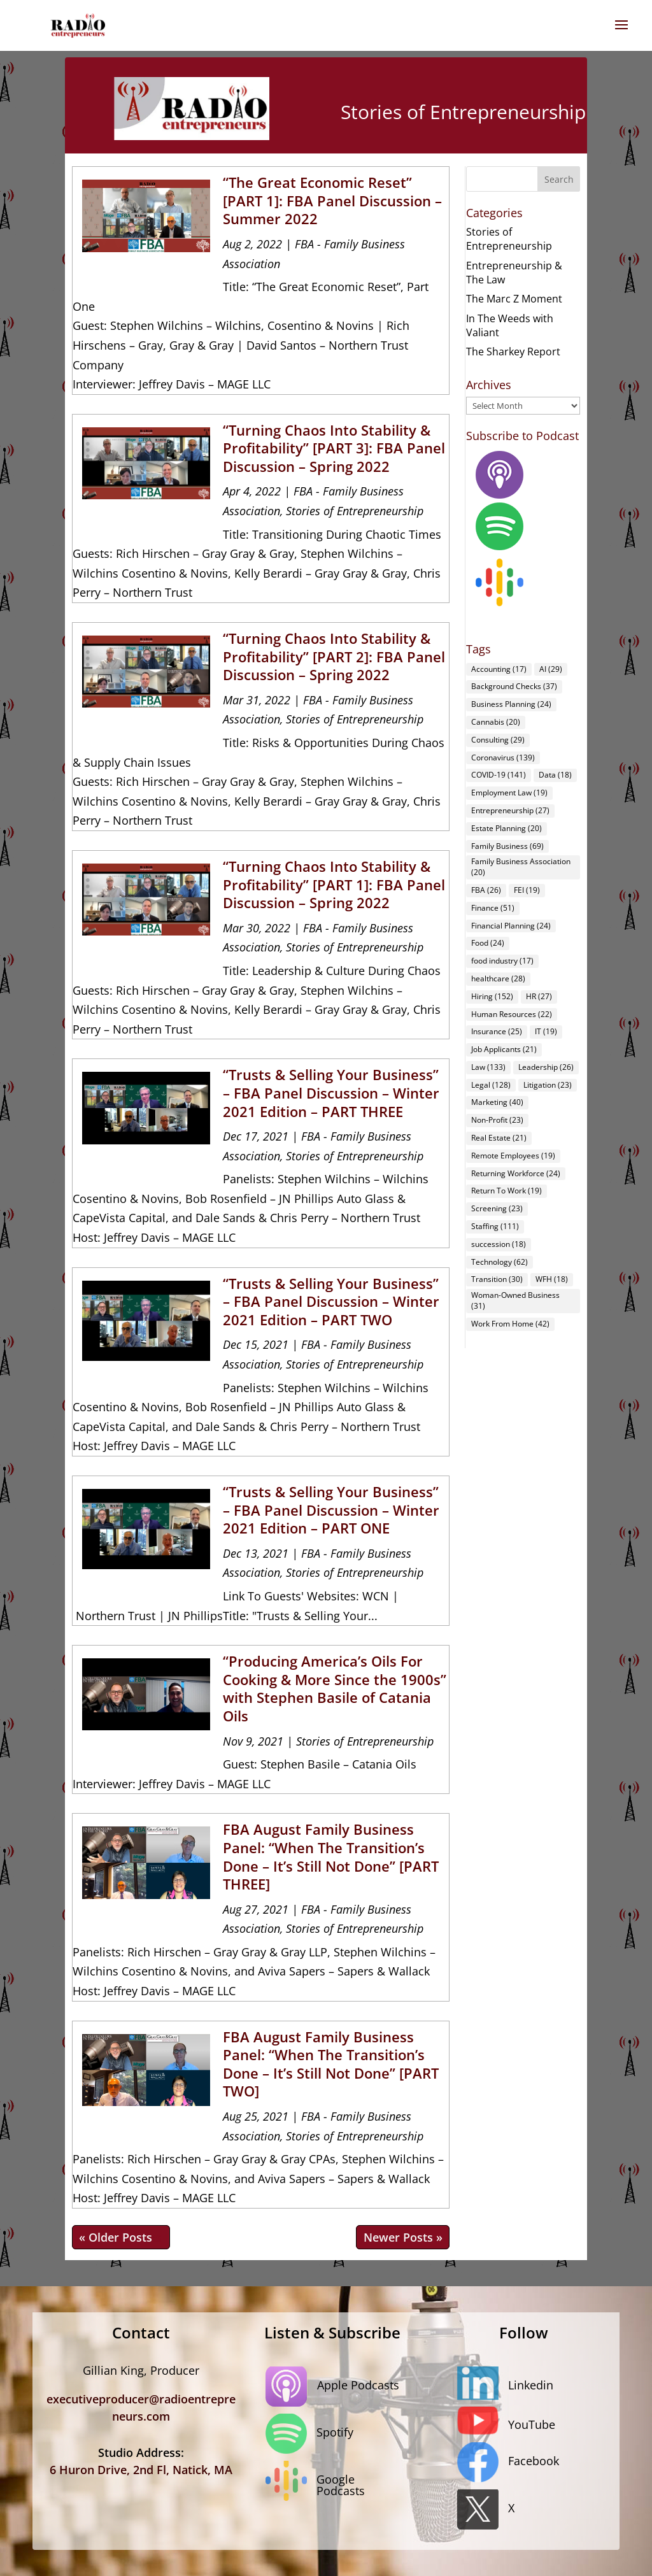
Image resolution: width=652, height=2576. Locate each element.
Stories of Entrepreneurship (354, 510)
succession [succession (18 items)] (498, 1244)
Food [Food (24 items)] (487, 942)
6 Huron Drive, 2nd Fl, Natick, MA (141, 2469)
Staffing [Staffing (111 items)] (495, 1226)
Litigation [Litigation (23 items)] (547, 1084)
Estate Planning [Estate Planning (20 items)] (506, 828)
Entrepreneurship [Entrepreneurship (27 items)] (510, 810)
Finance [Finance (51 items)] (492, 907)
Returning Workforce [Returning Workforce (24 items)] (515, 1173)
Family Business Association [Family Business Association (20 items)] (520, 867)
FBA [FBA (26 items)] (486, 890)
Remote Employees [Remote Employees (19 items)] (513, 1155)
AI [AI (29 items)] (550, 669)
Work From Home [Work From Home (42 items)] (510, 1323)
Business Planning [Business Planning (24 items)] (511, 704)
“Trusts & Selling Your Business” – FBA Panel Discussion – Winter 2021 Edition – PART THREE (331, 1092)
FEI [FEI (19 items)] (527, 890)
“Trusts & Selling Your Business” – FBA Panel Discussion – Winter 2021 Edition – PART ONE (331, 1509)
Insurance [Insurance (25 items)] (496, 1031)
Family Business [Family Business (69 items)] (507, 846)
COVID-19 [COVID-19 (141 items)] (498, 774)
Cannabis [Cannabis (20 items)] (495, 721)
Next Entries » (402, 2237)
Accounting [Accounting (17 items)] (499, 669)
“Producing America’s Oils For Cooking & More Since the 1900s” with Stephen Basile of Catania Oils (334, 1688)
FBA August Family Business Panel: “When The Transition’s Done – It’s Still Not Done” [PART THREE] (331, 1856)
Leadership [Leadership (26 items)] (546, 1067)
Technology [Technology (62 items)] (499, 1261)
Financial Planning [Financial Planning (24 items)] (511, 925)
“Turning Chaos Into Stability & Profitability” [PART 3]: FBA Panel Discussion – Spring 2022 (334, 448)
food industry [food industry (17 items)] (502, 960)
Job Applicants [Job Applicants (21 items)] (504, 1049)
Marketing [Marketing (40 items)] (497, 1102)
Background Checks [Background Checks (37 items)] (514, 686)
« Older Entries (121, 2237)
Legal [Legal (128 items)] (491, 1084)
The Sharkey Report (513, 352)
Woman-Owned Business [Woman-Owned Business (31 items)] (515, 1300)
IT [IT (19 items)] (546, 1031)
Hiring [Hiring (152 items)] (492, 996)
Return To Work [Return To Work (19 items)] (506, 1190)
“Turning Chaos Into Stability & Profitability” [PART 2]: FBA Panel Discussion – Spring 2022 (334, 656)
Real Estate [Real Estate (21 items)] (499, 1137)
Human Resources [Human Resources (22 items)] (511, 1014)
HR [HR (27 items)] (539, 996)
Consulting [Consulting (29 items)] (498, 739)
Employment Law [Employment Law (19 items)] (509, 792)
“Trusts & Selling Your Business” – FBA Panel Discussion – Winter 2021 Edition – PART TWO (331, 1301)
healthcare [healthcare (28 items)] (498, 978)
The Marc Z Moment (514, 299)
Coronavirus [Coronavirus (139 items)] (503, 757)
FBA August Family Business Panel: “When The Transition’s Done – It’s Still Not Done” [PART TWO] (331, 2064)
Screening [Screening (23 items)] (497, 1208)
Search (559, 179)
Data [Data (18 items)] (555, 774)
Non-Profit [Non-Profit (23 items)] (497, 1119)
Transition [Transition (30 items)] (497, 1279)
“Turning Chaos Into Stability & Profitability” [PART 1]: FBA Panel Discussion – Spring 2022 (334, 884)
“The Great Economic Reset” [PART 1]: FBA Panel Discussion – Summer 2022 (332, 200)
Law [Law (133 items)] (488, 1067)
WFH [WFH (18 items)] (551, 1279)
